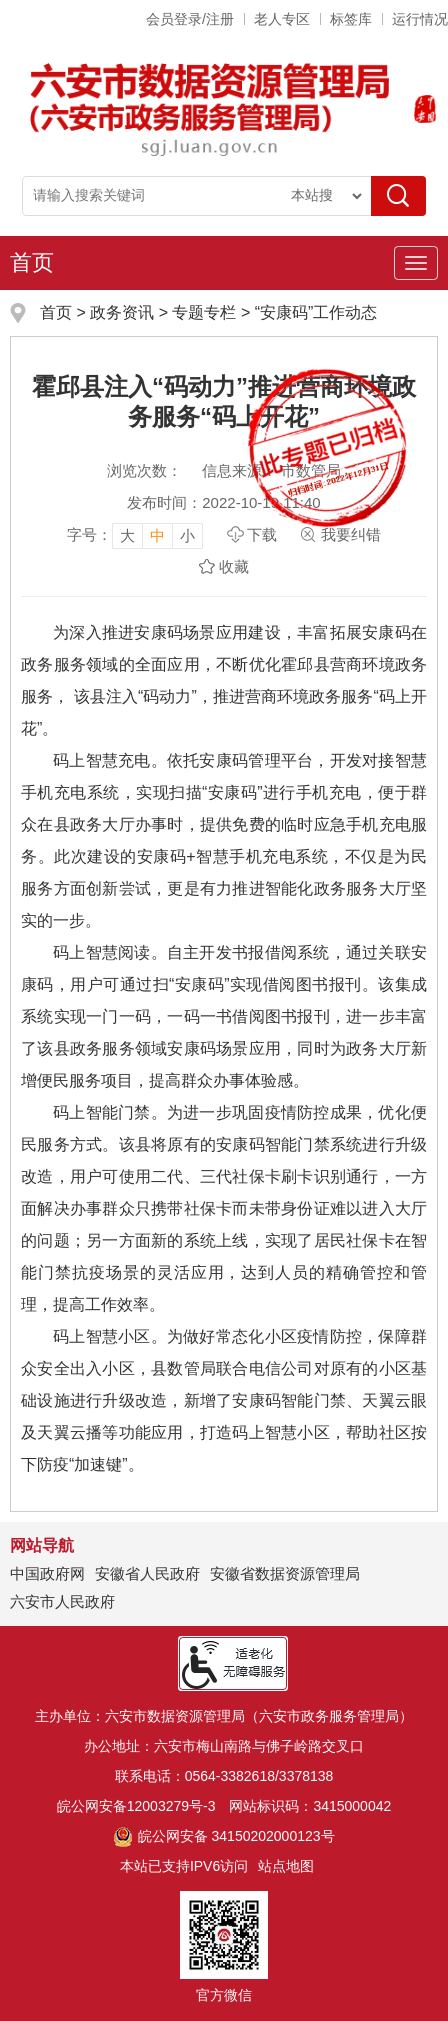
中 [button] (157, 535)
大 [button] (127, 535)
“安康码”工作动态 (316, 312)
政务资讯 (122, 312)
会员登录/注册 (190, 19)
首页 (32, 262)
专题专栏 (204, 312)
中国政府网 (47, 1573)
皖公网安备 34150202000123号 (223, 1836)
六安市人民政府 (62, 1601)
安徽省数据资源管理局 (285, 1573)
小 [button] (187, 535)
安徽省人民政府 (147, 1573)
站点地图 (286, 1866)
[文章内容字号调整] (135, 535)
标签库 (351, 19)
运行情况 (420, 19)
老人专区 (282, 19)
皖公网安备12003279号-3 (136, 1806)
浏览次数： (144, 470)
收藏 (234, 566)
